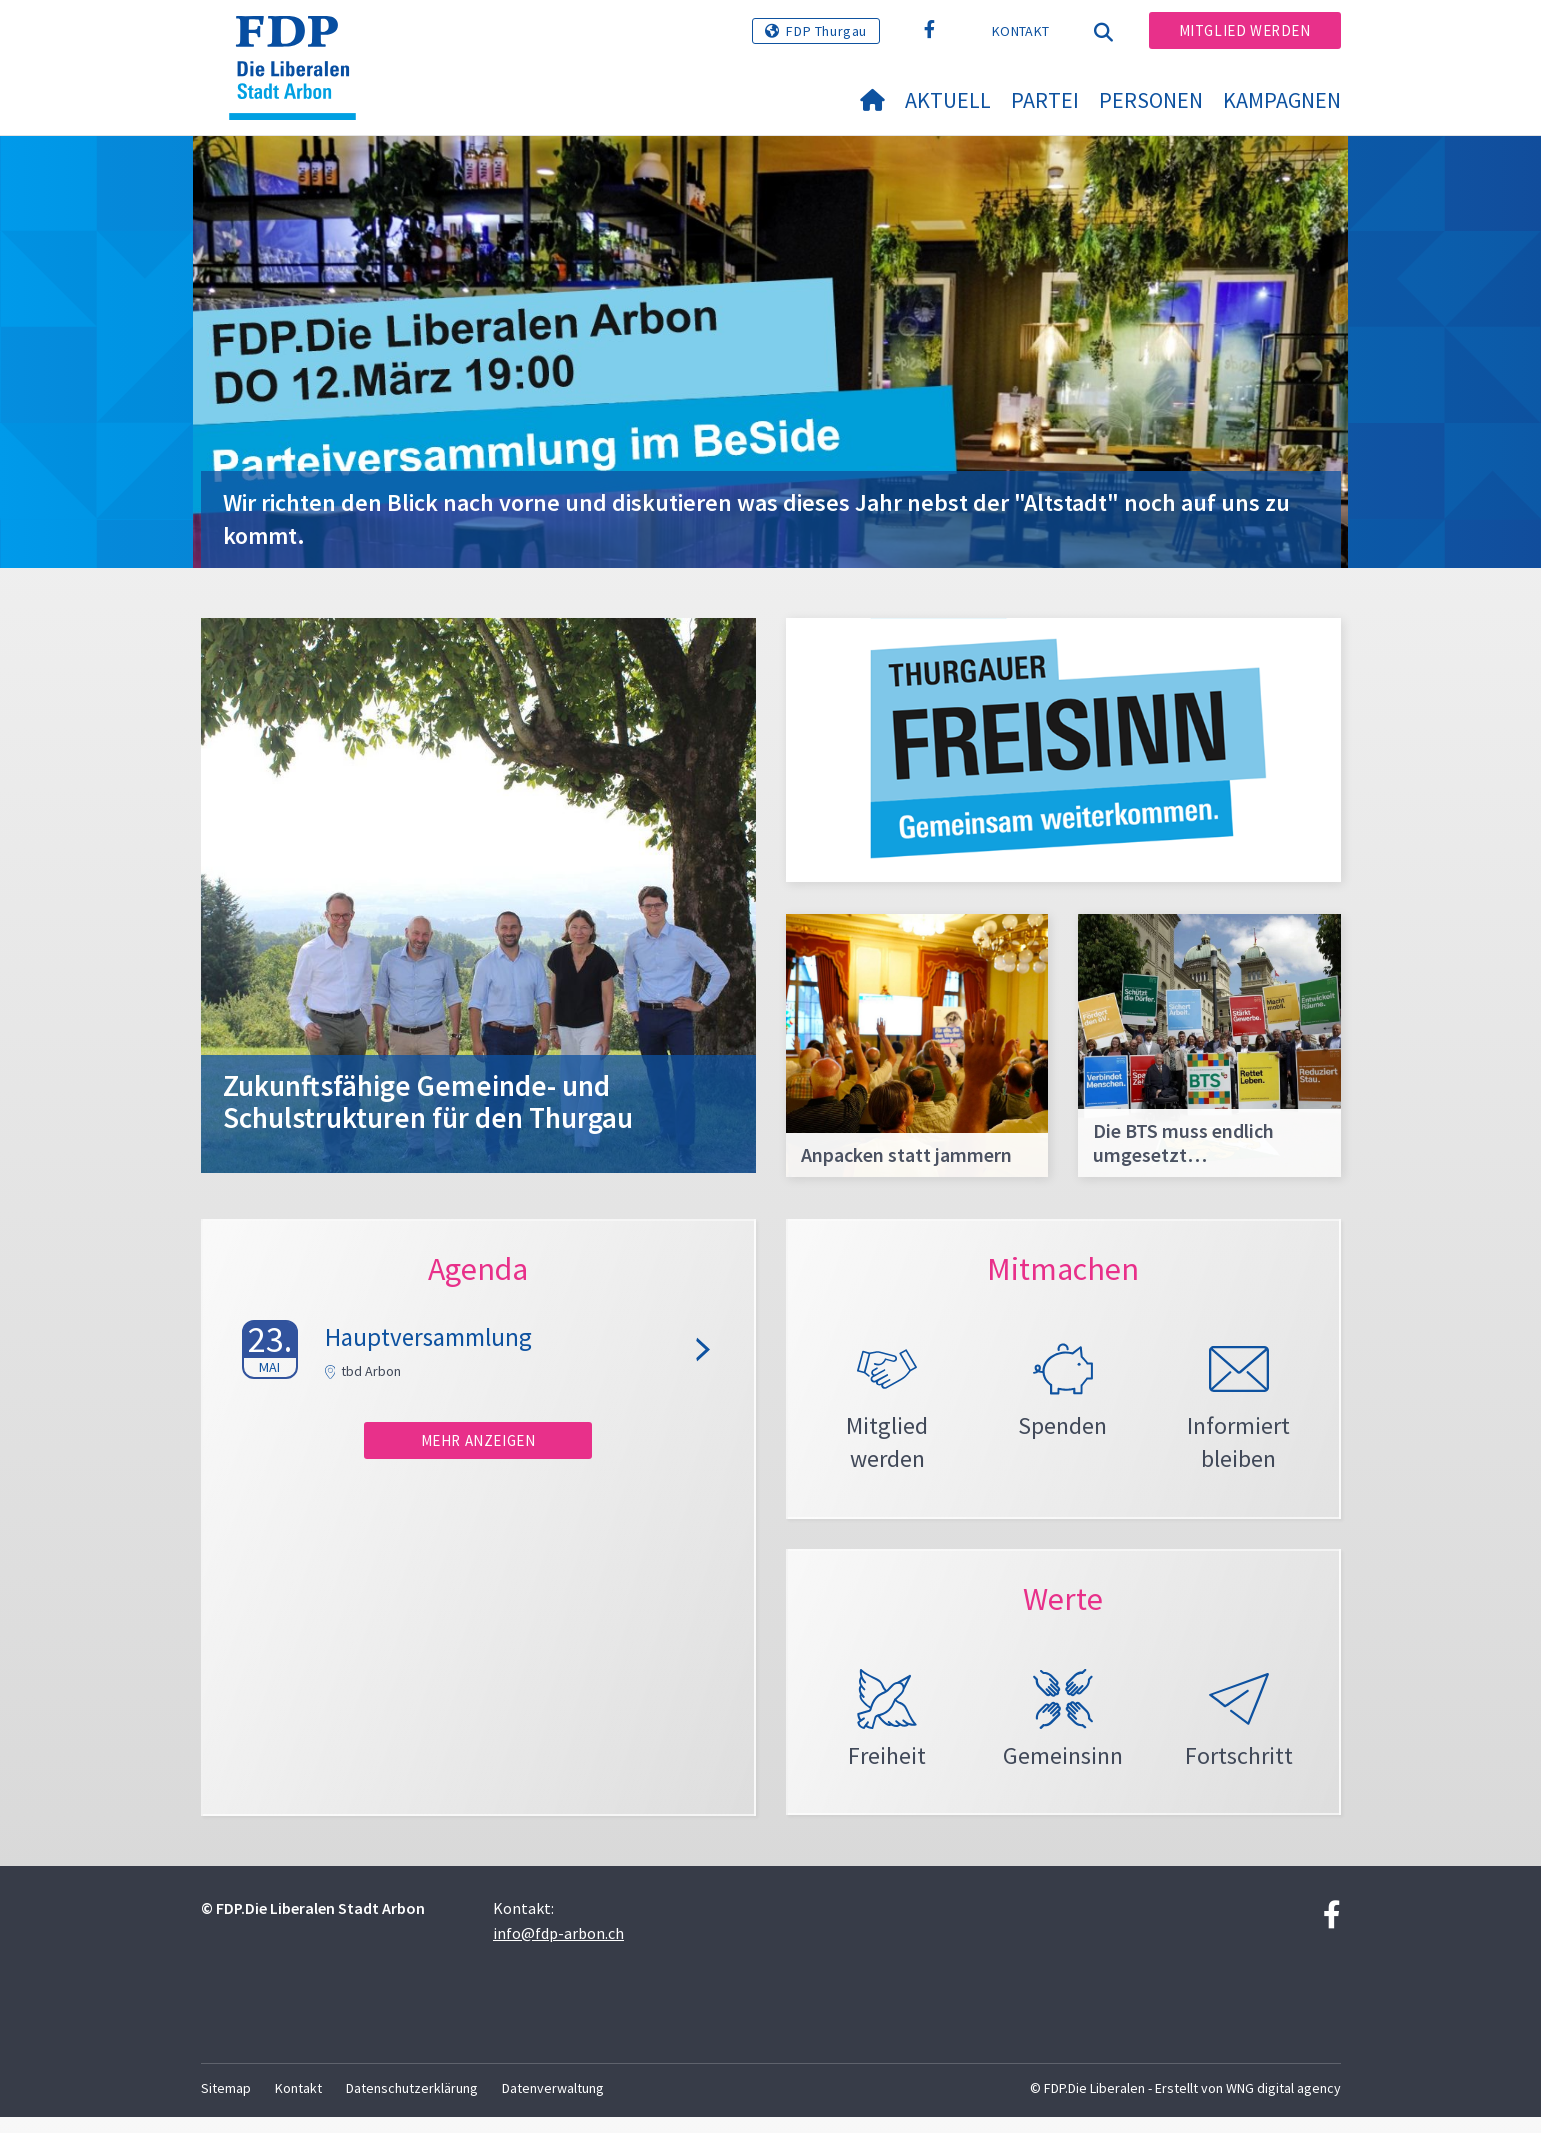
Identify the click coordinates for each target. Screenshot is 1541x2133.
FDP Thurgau (826, 31)
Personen (1151, 100)
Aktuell (948, 100)
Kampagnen (1282, 100)
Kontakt (1020, 31)
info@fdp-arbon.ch (558, 1949)
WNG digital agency (1283, 2104)
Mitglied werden (1245, 30)
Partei (1045, 100)
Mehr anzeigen (478, 1440)
